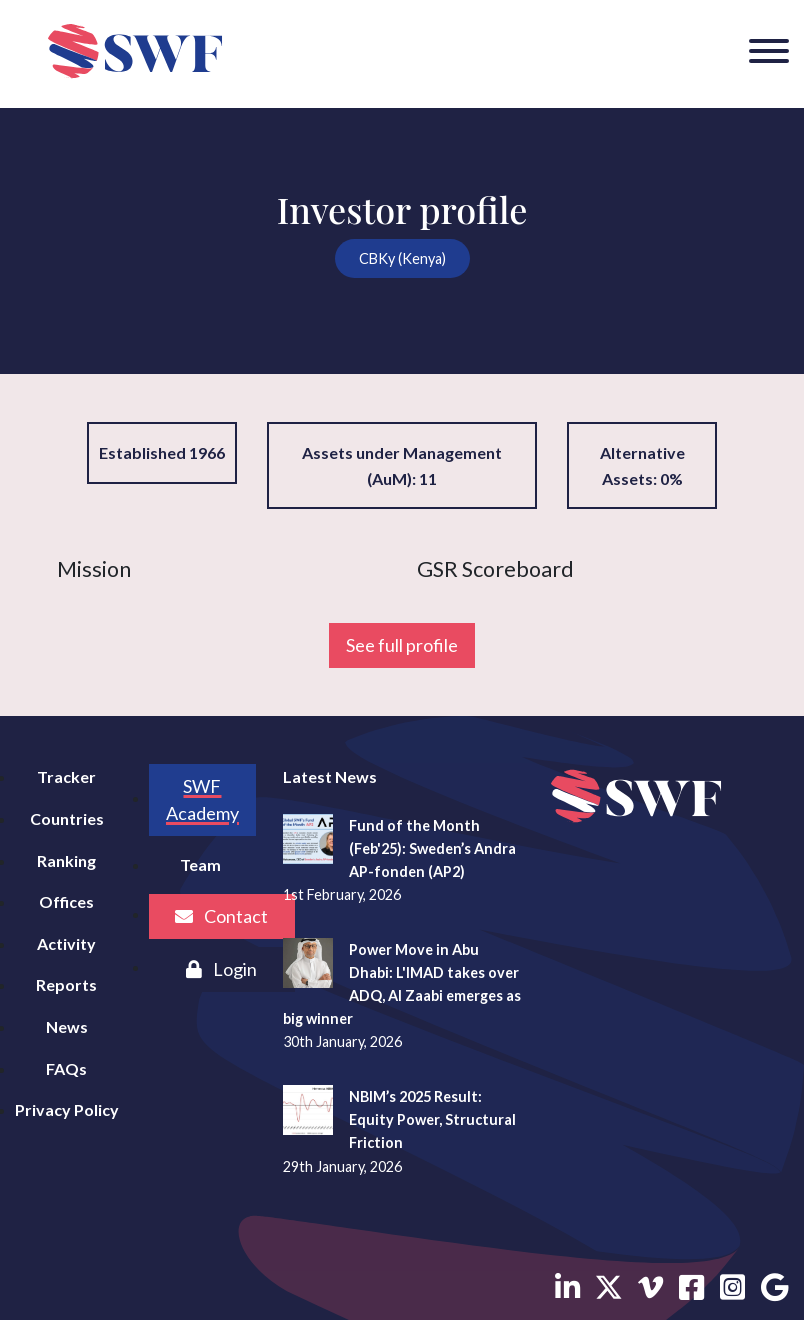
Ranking (66, 860)
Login (221, 969)
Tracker (66, 776)
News (67, 1026)
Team (200, 864)
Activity (66, 943)
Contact (221, 916)
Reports (66, 984)
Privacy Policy (67, 1109)
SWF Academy (202, 799)
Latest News (330, 776)
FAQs (66, 1068)
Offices (66, 901)
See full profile (402, 645)
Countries (67, 818)
